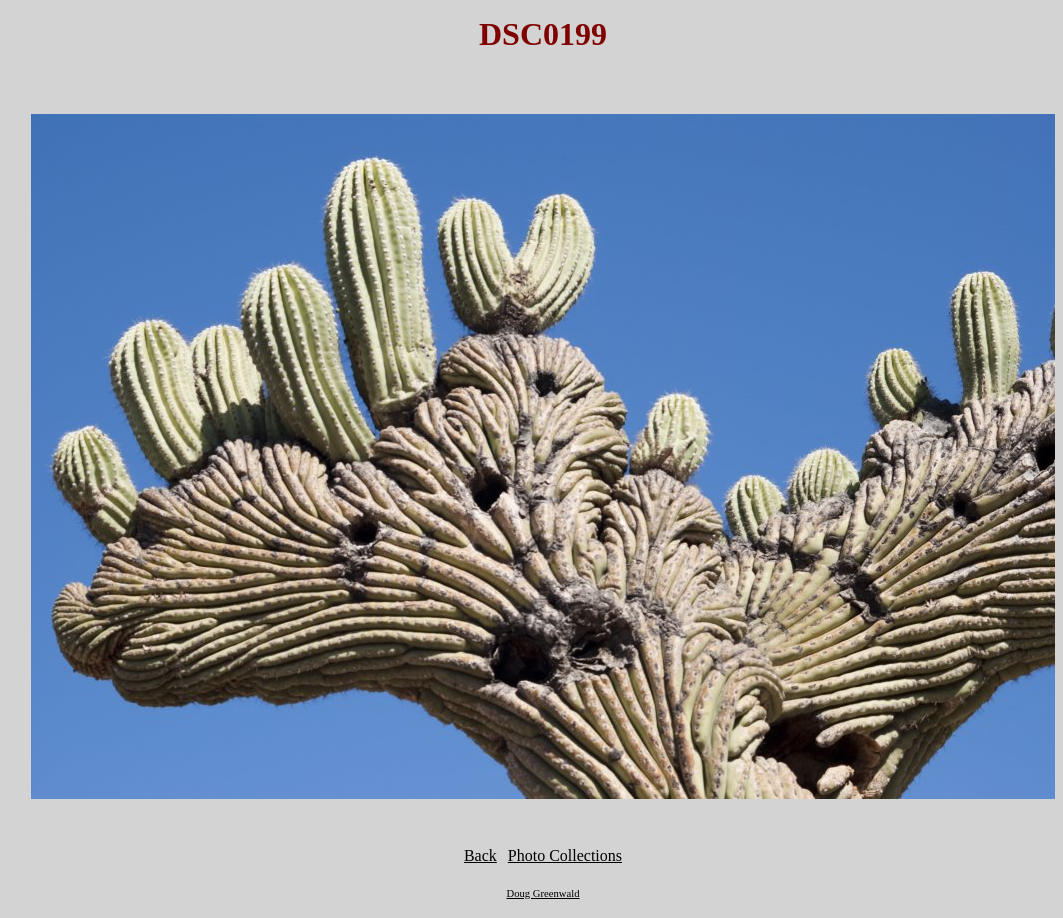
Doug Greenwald (542, 893)
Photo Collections (565, 855)
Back (480, 855)
